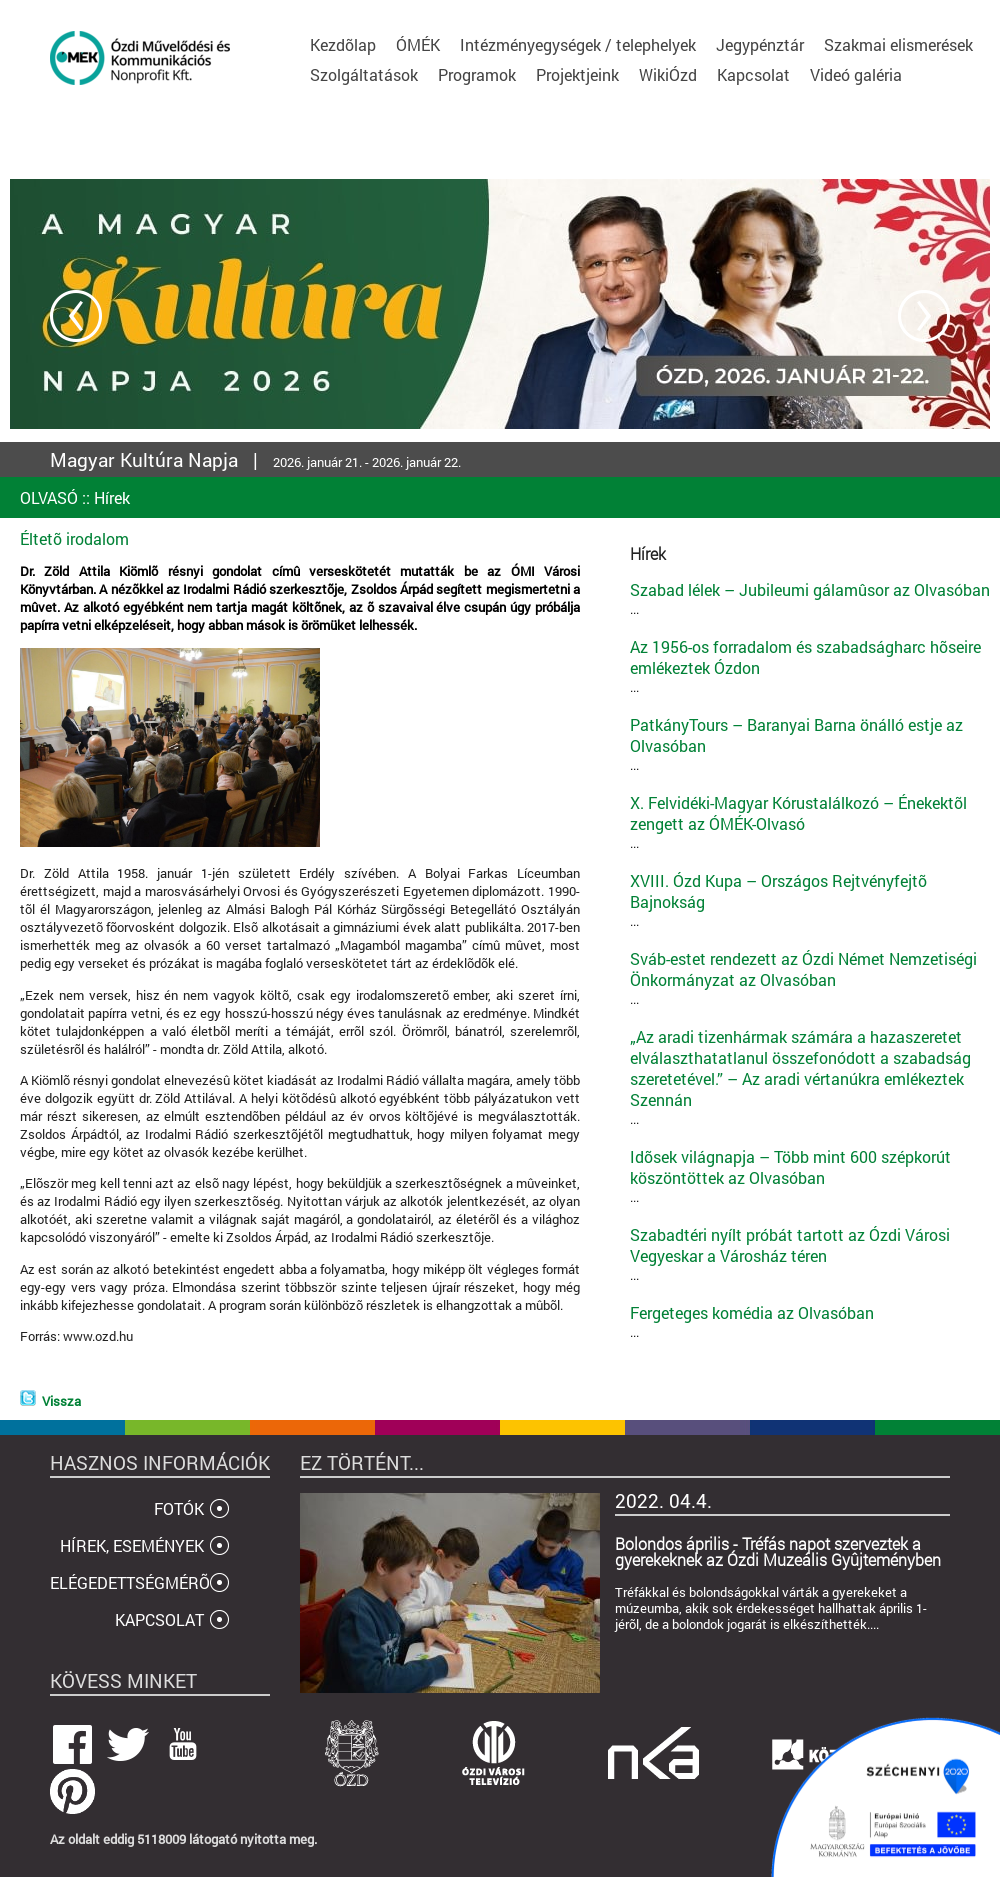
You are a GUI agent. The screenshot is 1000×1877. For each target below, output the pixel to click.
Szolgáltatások (364, 74)
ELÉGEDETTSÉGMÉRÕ (130, 1582)
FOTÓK (179, 1508)
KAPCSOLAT (159, 1619)
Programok (477, 74)
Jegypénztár (760, 44)
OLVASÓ (49, 497)
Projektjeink (577, 74)
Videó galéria (856, 74)
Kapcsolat (753, 74)
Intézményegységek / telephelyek (578, 44)
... (810, 598)
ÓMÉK (418, 44)
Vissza (61, 1401)
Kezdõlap (343, 44)
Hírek (112, 497)
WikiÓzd (668, 74)
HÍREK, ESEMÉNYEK (132, 1545)
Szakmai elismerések (898, 44)
